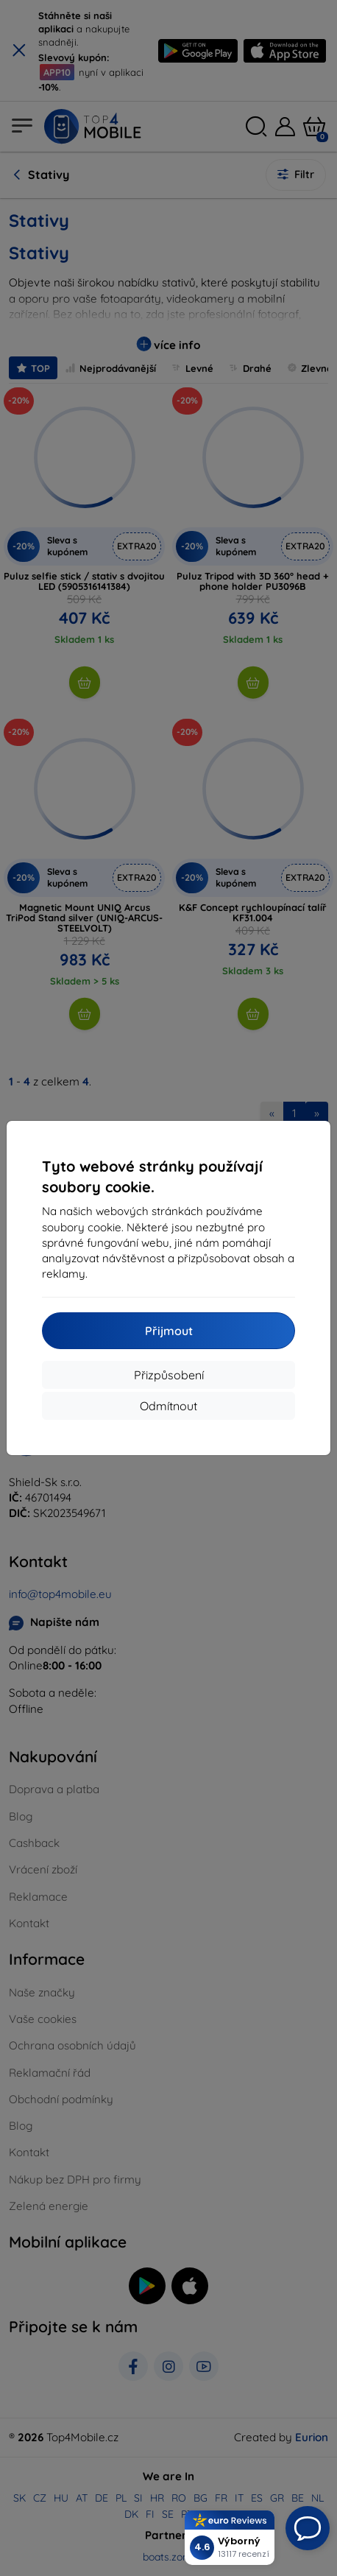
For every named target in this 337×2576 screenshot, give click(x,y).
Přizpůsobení (169, 1375)
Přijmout (169, 1330)
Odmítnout (168, 1405)
